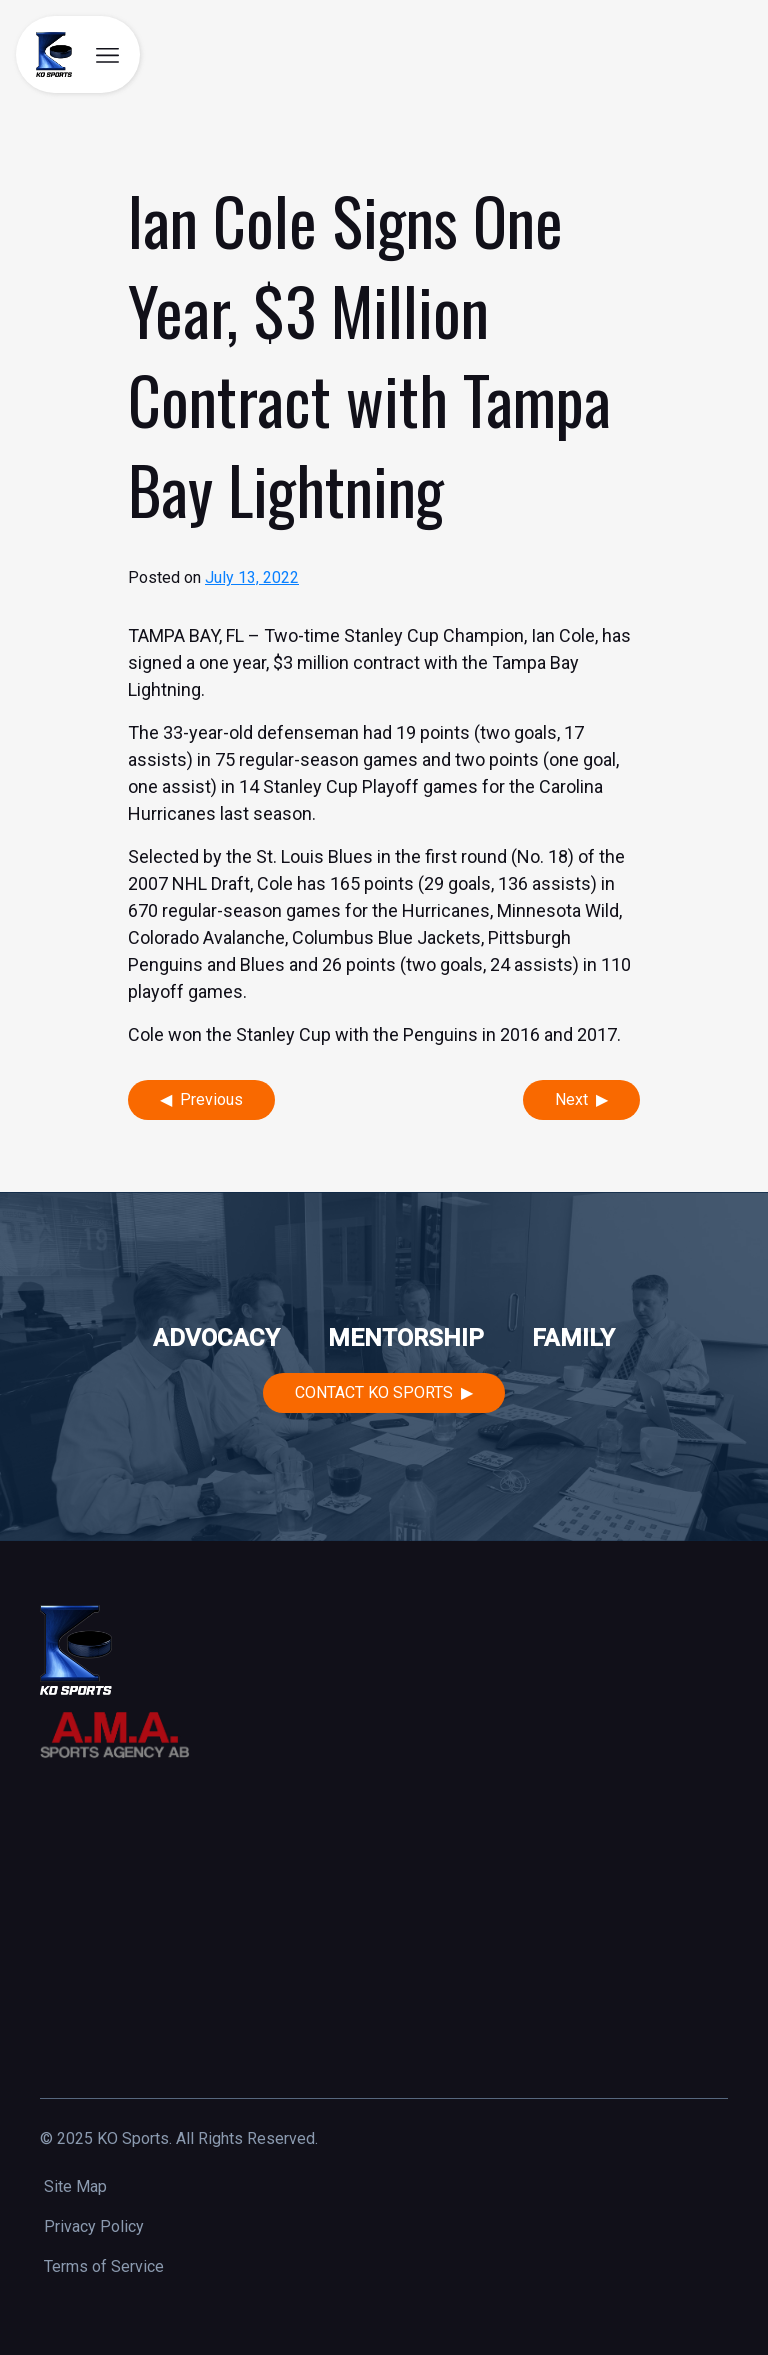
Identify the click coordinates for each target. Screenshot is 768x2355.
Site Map (75, 2186)
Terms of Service (104, 2266)
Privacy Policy (94, 2226)
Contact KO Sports (374, 1392)
